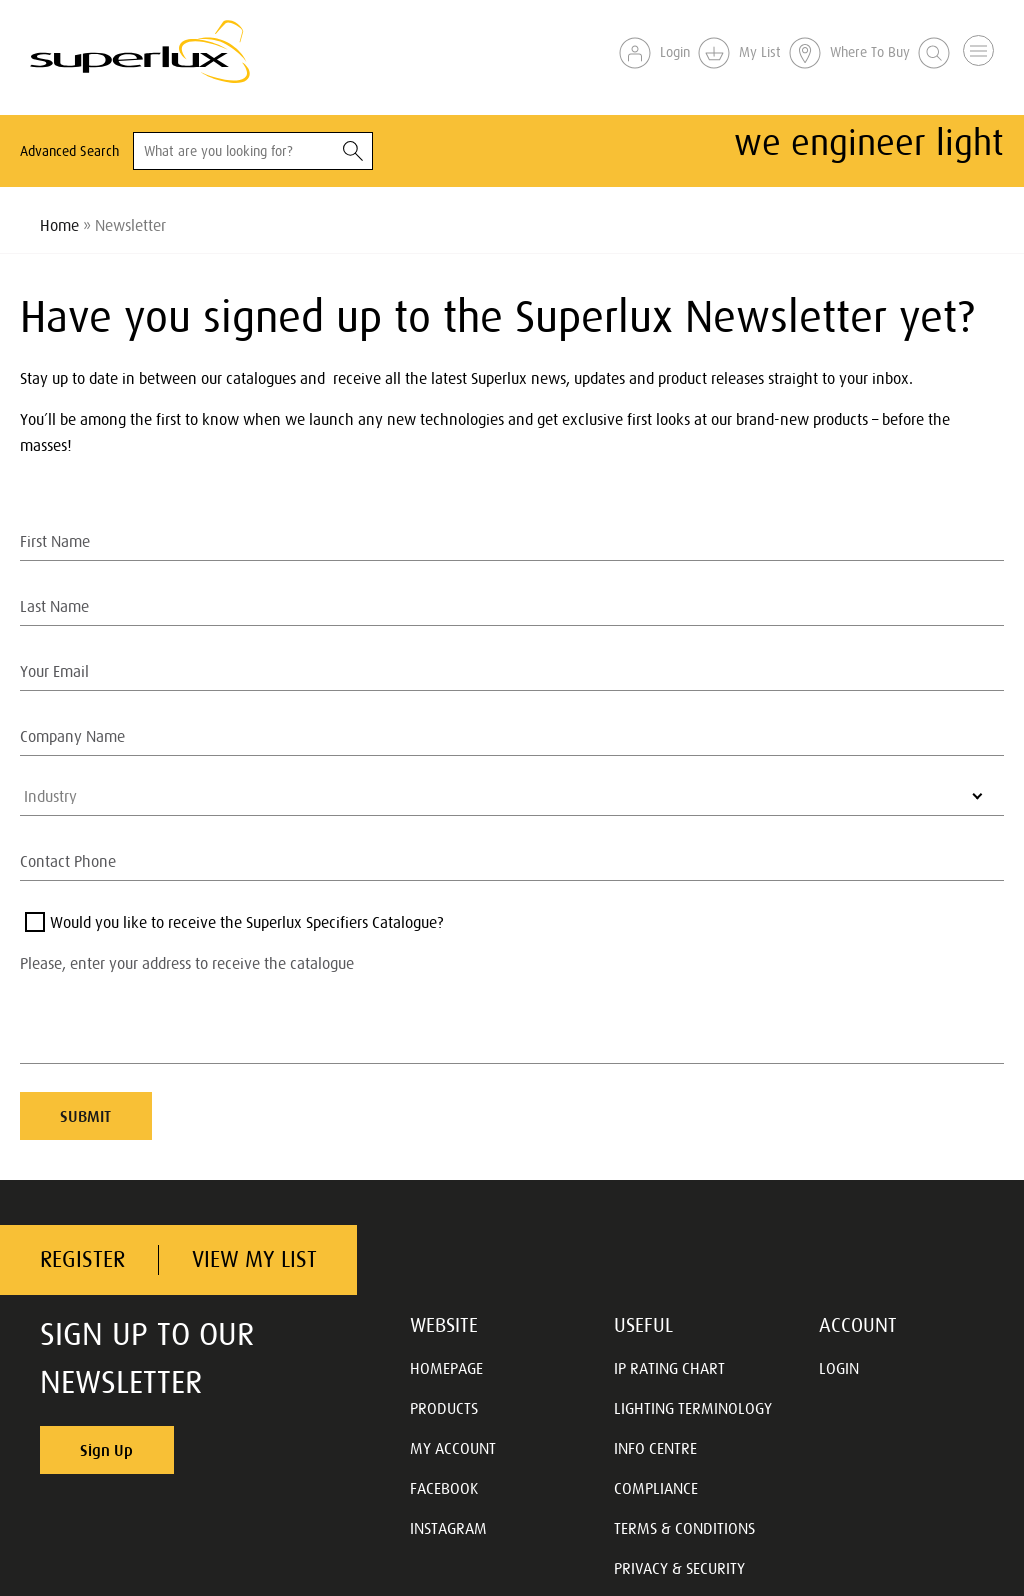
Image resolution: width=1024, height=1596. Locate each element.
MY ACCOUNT (453, 1448)
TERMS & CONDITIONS (684, 1528)
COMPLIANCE (656, 1488)
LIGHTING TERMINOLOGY (693, 1408)
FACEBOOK (444, 1488)
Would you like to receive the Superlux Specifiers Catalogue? (246, 922)
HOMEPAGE (446, 1368)
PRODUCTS (444, 1408)
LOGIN (839, 1368)
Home (59, 225)
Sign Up (106, 1450)
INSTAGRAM (448, 1528)
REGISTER (82, 1259)
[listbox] (512, 796)
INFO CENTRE (655, 1448)
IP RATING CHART (669, 1368)
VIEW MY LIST (254, 1259)
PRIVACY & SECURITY (679, 1568)
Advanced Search (69, 151)
